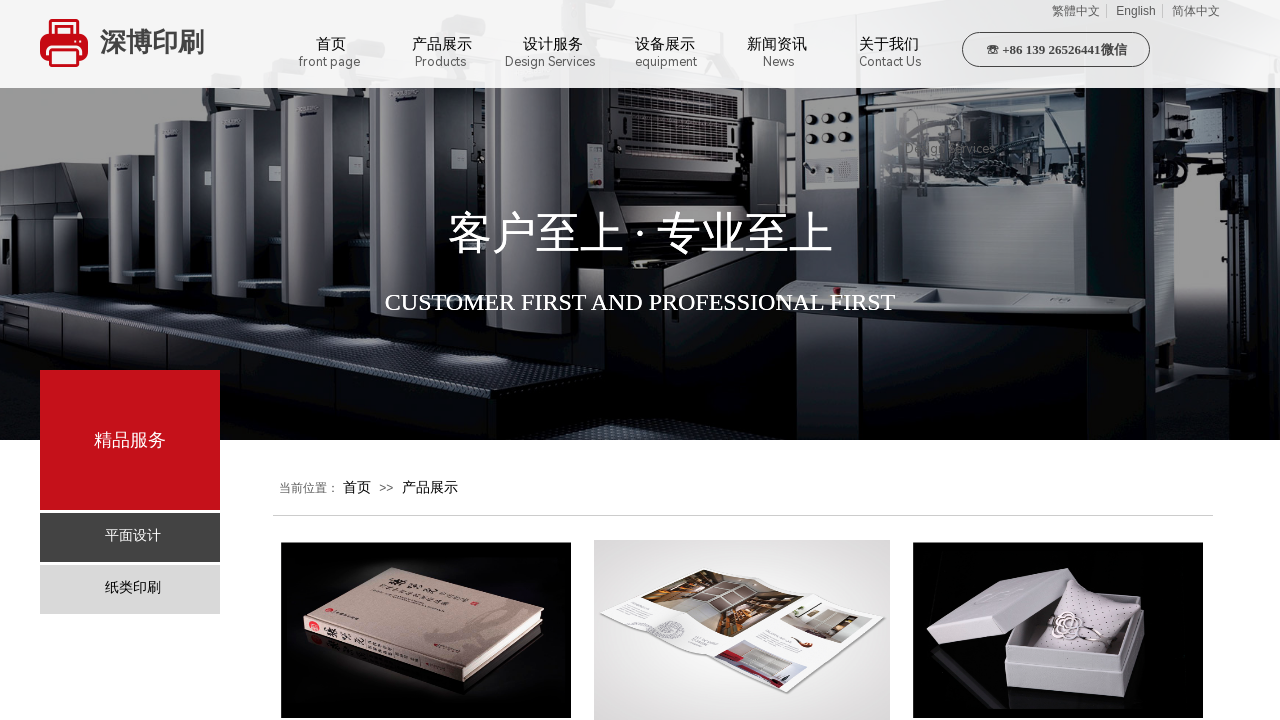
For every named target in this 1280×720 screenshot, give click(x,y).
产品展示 (430, 487)
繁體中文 (1076, 11)
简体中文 (1196, 11)
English (1135, 11)
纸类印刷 (133, 587)
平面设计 (133, 535)
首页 (357, 487)
